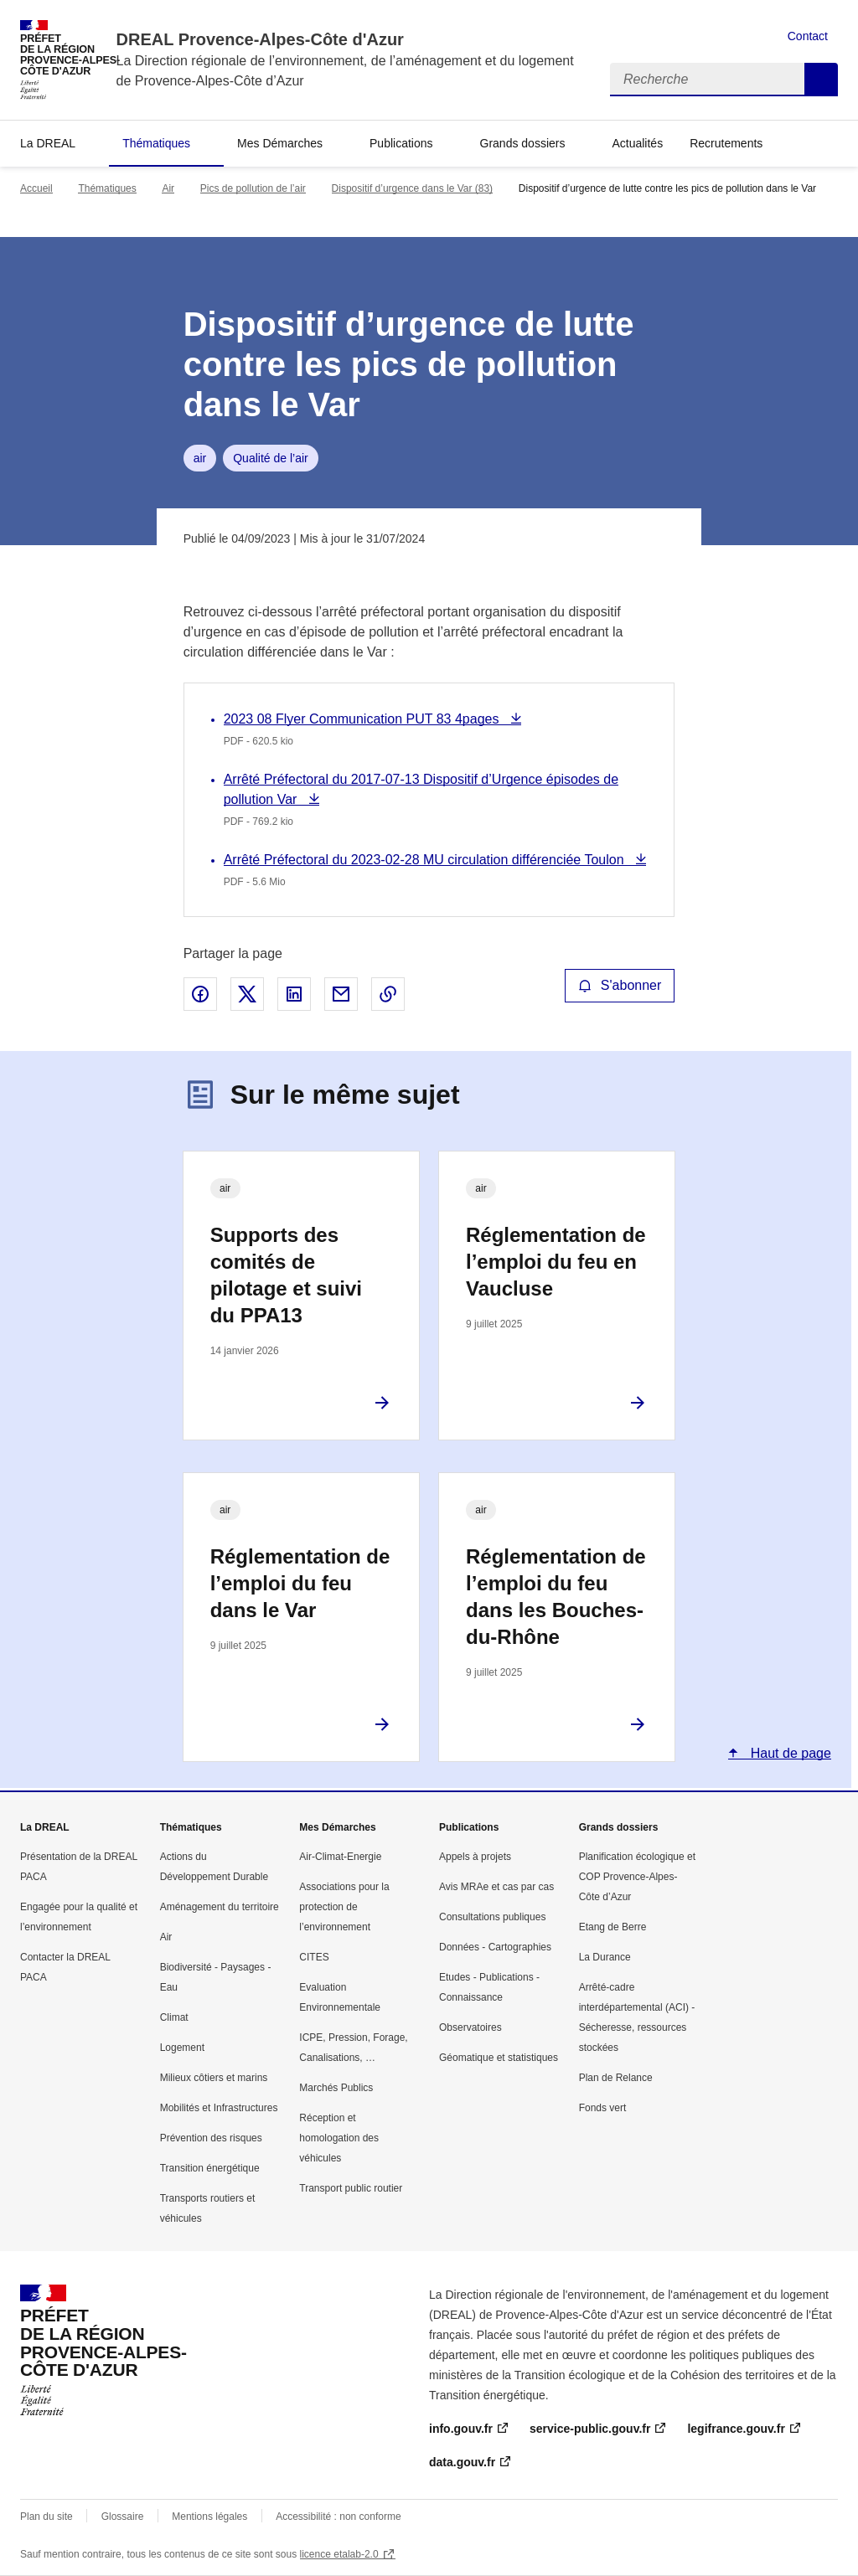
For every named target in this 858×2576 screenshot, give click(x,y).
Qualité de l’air (270, 458)
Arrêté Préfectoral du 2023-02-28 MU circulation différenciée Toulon (426, 860)
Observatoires (470, 2027)
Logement (182, 2047)
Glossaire (122, 2516)
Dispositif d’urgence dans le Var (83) (413, 188)
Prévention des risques (211, 2138)
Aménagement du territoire (219, 1907)
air (200, 458)
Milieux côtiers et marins (214, 2078)
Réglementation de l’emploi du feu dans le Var (300, 1583)
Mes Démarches (280, 143)
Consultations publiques (492, 1917)
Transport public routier (350, 2188)
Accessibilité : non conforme (338, 2516)
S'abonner (620, 985)
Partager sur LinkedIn (294, 994)
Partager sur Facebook (200, 994)
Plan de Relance (616, 2078)
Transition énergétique (210, 2168)
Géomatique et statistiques (498, 2057)
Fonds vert (603, 2108)
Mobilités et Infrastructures (219, 2108)
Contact (808, 36)
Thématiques (156, 143)
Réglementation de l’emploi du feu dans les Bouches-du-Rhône (556, 1596)
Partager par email (341, 994)
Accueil (36, 188)
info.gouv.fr (461, 2428)
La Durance (605, 1957)
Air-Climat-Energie (340, 1856)
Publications (401, 143)
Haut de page (789, 1753)
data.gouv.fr (462, 2462)
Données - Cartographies (495, 1947)
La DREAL (47, 143)
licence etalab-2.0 (339, 2554)
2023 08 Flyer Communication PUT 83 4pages (363, 719)
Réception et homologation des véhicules (339, 2138)
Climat (174, 2017)
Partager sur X (247, 994)
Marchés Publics (336, 2088)
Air (168, 188)
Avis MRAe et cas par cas (496, 1887)
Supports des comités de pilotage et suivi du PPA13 (286, 1275)
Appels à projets (475, 1856)
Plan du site (46, 2516)
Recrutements (726, 143)
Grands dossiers (523, 143)
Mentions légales (209, 2516)
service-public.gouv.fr (590, 2428)
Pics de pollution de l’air (253, 188)
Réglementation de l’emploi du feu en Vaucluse (556, 1262)
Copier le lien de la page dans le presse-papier (388, 994)
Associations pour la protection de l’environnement (344, 1907)
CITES (313, 1957)
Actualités (637, 143)
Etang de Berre (613, 1927)
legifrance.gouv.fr (735, 2428)
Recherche (821, 79)
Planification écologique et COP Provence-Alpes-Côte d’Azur (637, 1877)
